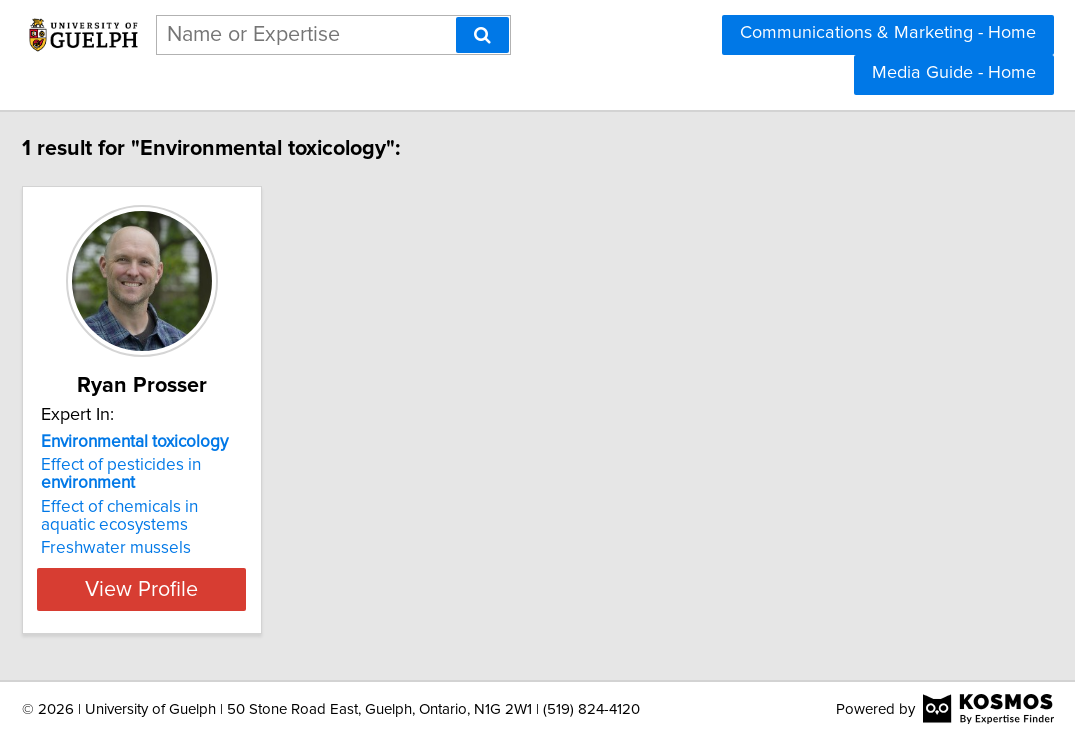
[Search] (482, 35)
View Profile (232, 589)
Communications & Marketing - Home (888, 33)
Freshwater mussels (182, 548)
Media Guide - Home (954, 73)
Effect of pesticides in (187, 474)
